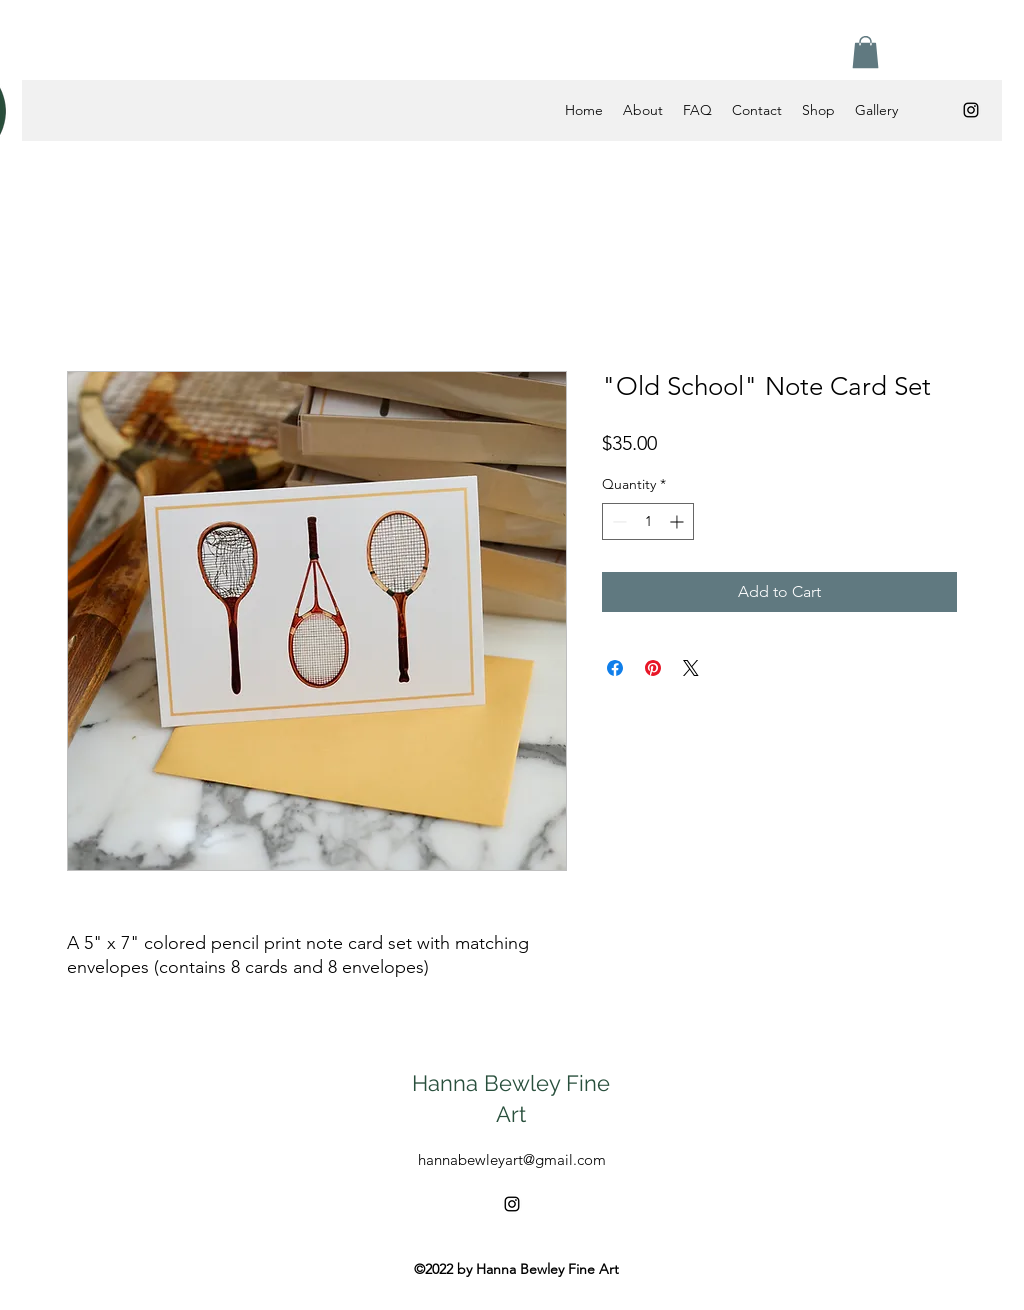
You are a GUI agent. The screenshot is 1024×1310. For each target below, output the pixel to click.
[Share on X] (691, 668)
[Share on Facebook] (615, 668)
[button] (865, 52)
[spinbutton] (648, 521)
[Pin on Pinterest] (653, 668)
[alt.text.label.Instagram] (971, 110)
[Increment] (678, 521)
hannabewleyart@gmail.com (512, 1159)
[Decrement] (617, 521)
